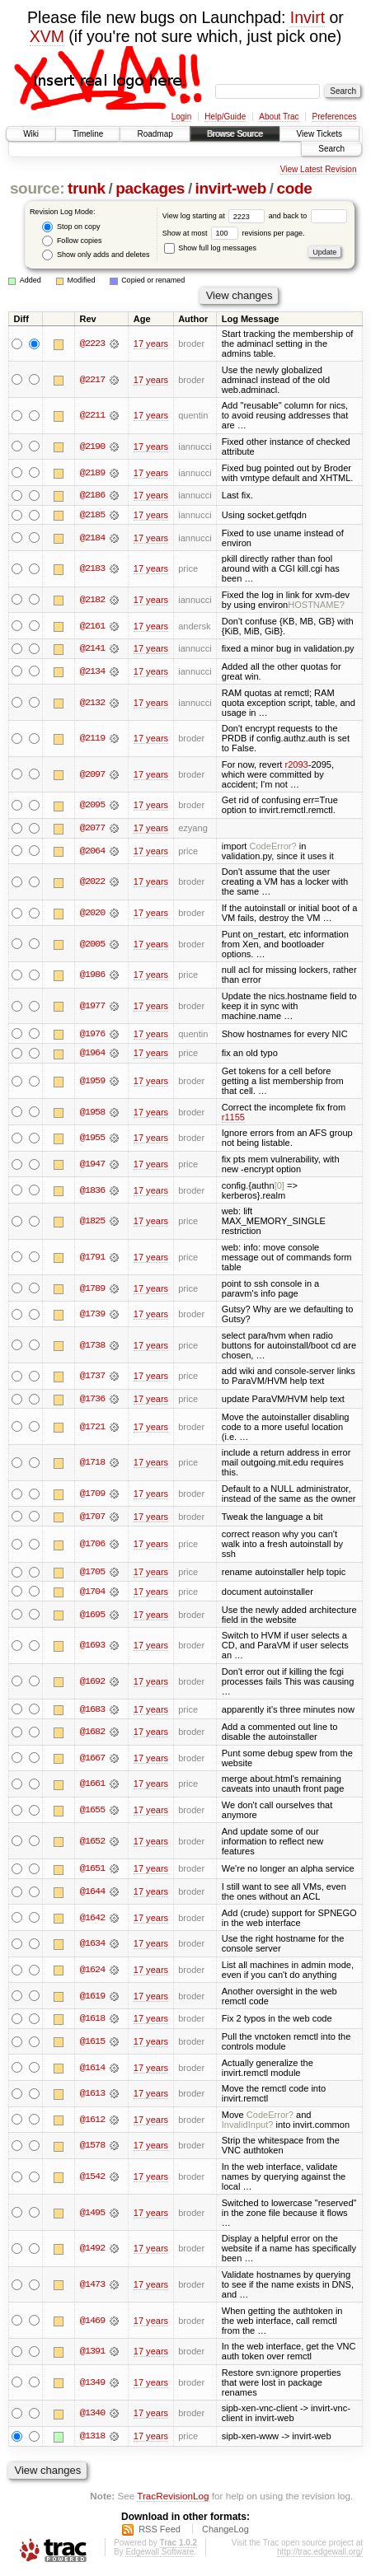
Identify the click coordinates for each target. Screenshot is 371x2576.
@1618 (92, 2020)
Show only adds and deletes (95, 255)
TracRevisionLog (173, 2498)
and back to (308, 216)
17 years (151, 343)
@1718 (92, 1463)
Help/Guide (225, 116)
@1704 (92, 1593)
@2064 (92, 851)
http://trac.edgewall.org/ (320, 2554)
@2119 (92, 739)
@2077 (92, 828)
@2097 (92, 775)
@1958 (92, 1113)
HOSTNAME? (316, 605)
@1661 (92, 1786)
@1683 (92, 1711)
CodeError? (273, 847)
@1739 (92, 1315)
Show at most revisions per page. (233, 233)
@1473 (92, 2286)
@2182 (92, 599)
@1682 (92, 1734)
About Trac (278, 116)
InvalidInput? (248, 2127)
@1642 (92, 1920)
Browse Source (235, 133)
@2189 (92, 472)
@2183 (92, 569)
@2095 (92, 805)
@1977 (92, 1006)
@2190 (92, 446)
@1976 (92, 1034)
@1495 (92, 2215)
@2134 (92, 672)
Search (331, 148)
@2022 (92, 882)
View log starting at (215, 216)
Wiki (31, 133)
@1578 (92, 2148)
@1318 (92, 2438)
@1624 (92, 1972)
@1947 (92, 1164)
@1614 (92, 2070)
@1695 (92, 1616)
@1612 (92, 2122)
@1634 (92, 1945)
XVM (47, 36)
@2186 (92, 495)
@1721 (92, 1427)
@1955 (92, 1139)
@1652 (92, 1842)
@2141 (92, 649)
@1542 (92, 2179)
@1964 (92, 1054)
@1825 (92, 1222)
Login (181, 116)
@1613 (92, 2095)
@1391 (92, 2353)
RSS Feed (160, 2531)
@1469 (92, 2323)
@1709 (92, 1495)
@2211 (92, 415)
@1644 (92, 1893)
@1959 (92, 1082)
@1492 (92, 2250)
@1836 (92, 1191)
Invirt (307, 17)
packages (150, 188)
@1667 (92, 1759)
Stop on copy (71, 227)
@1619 (92, 1997)
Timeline (88, 133)
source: (37, 188)
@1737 (92, 1377)
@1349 (92, 2384)
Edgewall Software (159, 2554)
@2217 (92, 379)
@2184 (92, 538)
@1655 (92, 1812)
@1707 (92, 1517)
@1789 (92, 1289)
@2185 (92, 514)
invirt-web (230, 188)
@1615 (92, 2043)
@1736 (92, 1400)
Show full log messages (210, 248)
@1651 (92, 1870)
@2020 (92, 913)
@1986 (92, 975)
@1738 (92, 1346)
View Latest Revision (318, 169)
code (294, 188)
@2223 (92, 343)
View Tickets (319, 133)
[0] (279, 1186)
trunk (87, 188)
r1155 (233, 1118)
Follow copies (71, 241)
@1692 (92, 1683)
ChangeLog (225, 2531)
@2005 (92, 944)
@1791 (92, 1258)
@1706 (92, 1545)
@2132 (92, 702)
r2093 (296, 765)
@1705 (92, 1573)
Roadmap (154, 133)
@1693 (92, 1647)
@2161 (92, 626)
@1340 (92, 2416)
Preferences (334, 116)
